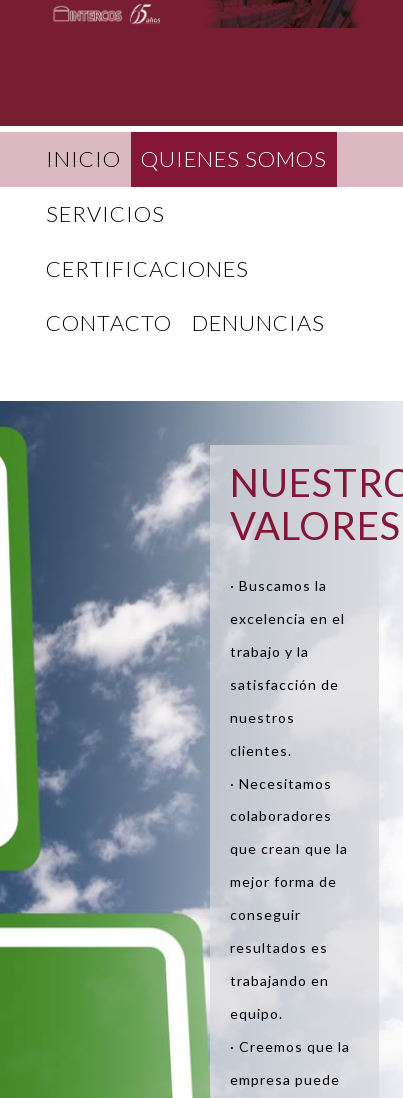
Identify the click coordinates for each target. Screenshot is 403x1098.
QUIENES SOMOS (234, 158)
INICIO (83, 158)
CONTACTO (109, 322)
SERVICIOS (105, 213)
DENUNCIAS (258, 322)
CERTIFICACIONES (147, 268)
